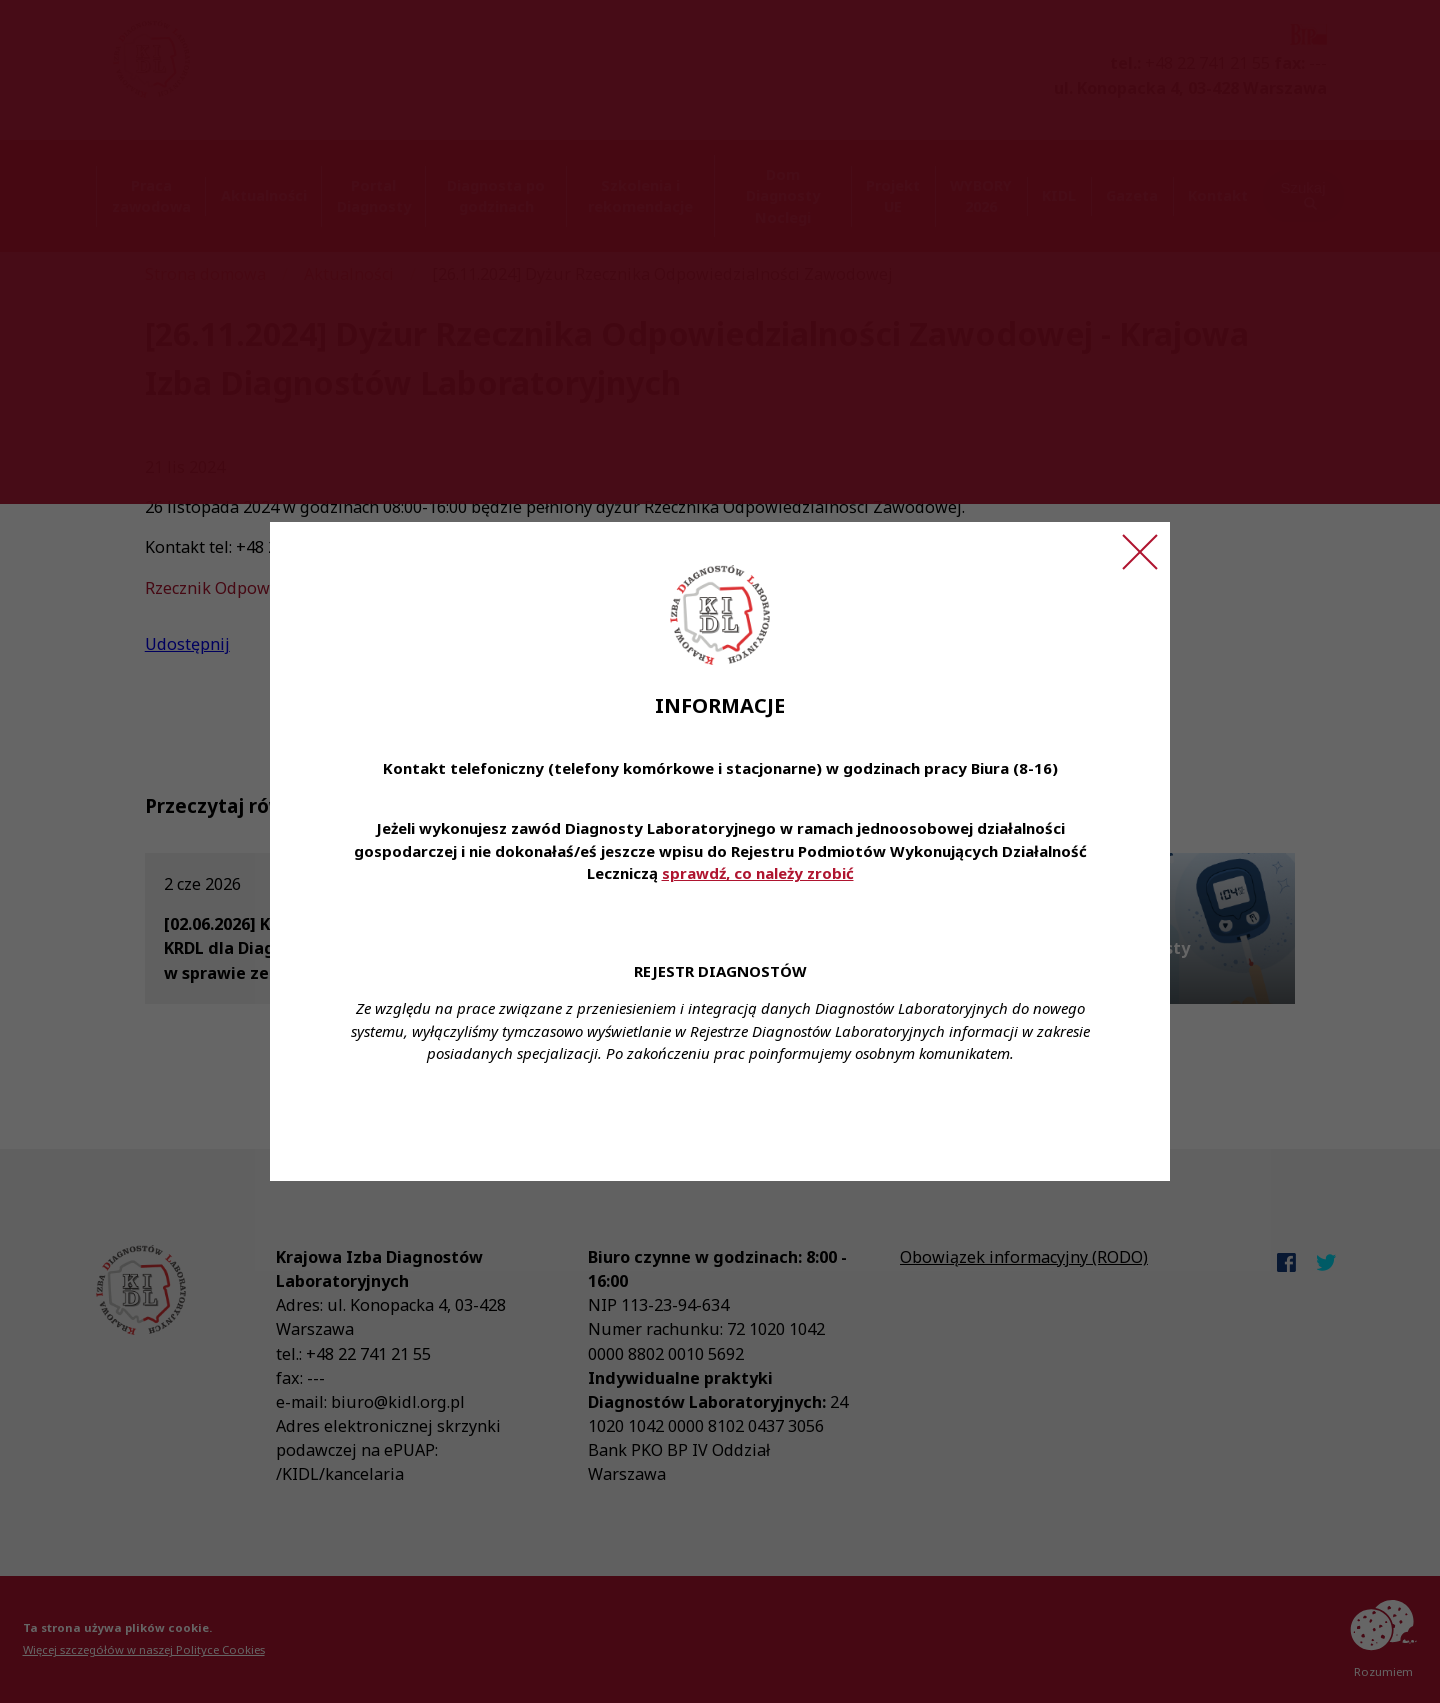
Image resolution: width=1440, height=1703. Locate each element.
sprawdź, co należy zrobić (758, 873)
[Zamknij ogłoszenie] (1140, 552)
